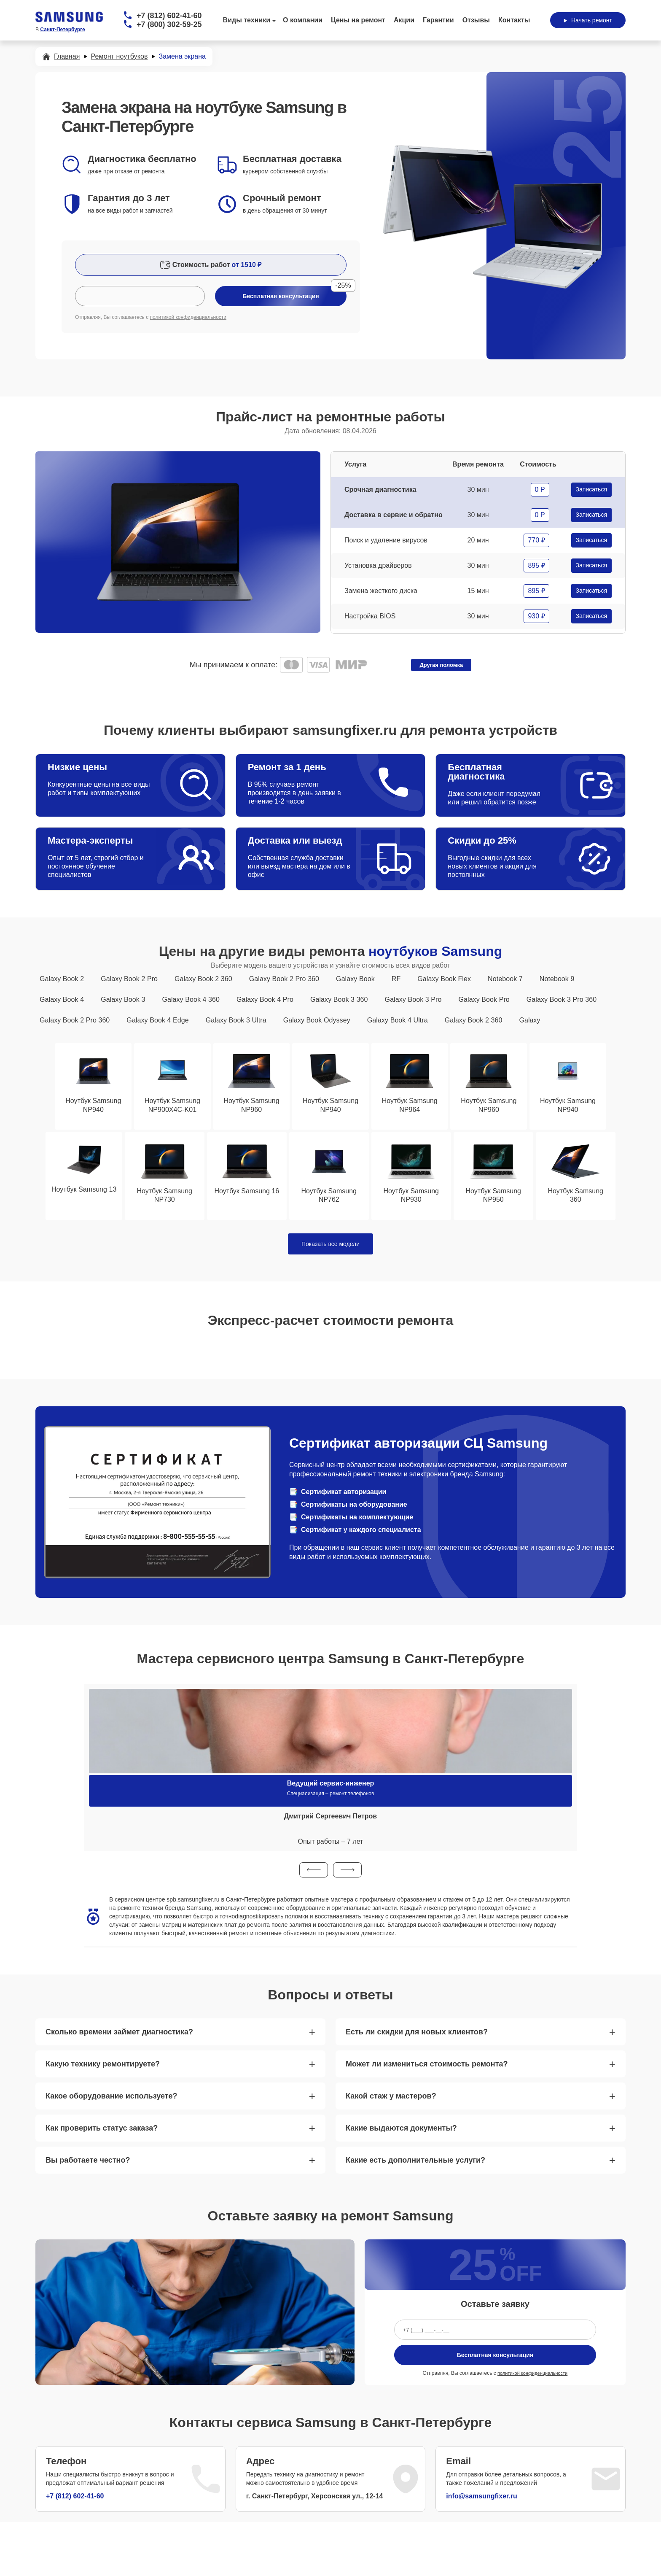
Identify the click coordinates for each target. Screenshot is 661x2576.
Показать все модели (330, 1246)
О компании (302, 20)
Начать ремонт (588, 20)
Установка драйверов (378, 565)
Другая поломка (441, 665)
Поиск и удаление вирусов (385, 540)
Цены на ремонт (358, 20)
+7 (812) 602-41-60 (169, 15)
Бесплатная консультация (495, 2357)
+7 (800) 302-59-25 (169, 24)
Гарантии (438, 20)
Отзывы (476, 20)
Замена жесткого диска (380, 590)
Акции (404, 20)
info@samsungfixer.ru (481, 2497)
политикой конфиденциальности (188, 317)
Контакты (514, 20)
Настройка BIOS (369, 616)
